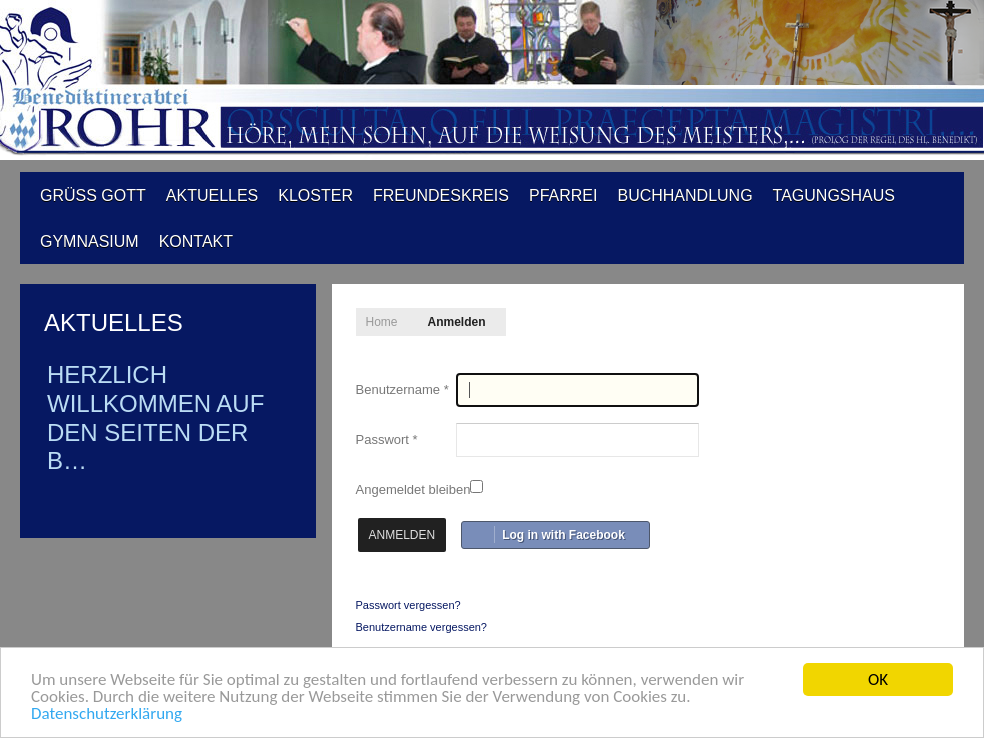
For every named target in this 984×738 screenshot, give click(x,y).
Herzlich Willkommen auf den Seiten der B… (155, 417)
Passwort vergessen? (408, 605)
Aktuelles (212, 195)
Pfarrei (563, 195)
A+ (875, 316)
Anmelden (402, 535)
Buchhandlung (684, 195)
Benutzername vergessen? (421, 627)
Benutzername (402, 389)
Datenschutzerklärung (106, 713)
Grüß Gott (93, 195)
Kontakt (196, 241)
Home (382, 322)
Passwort (387, 439)
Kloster (315, 195)
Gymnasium (89, 241)
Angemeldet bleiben (413, 489)
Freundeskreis (441, 195)
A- (919, 316)
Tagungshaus (834, 195)
